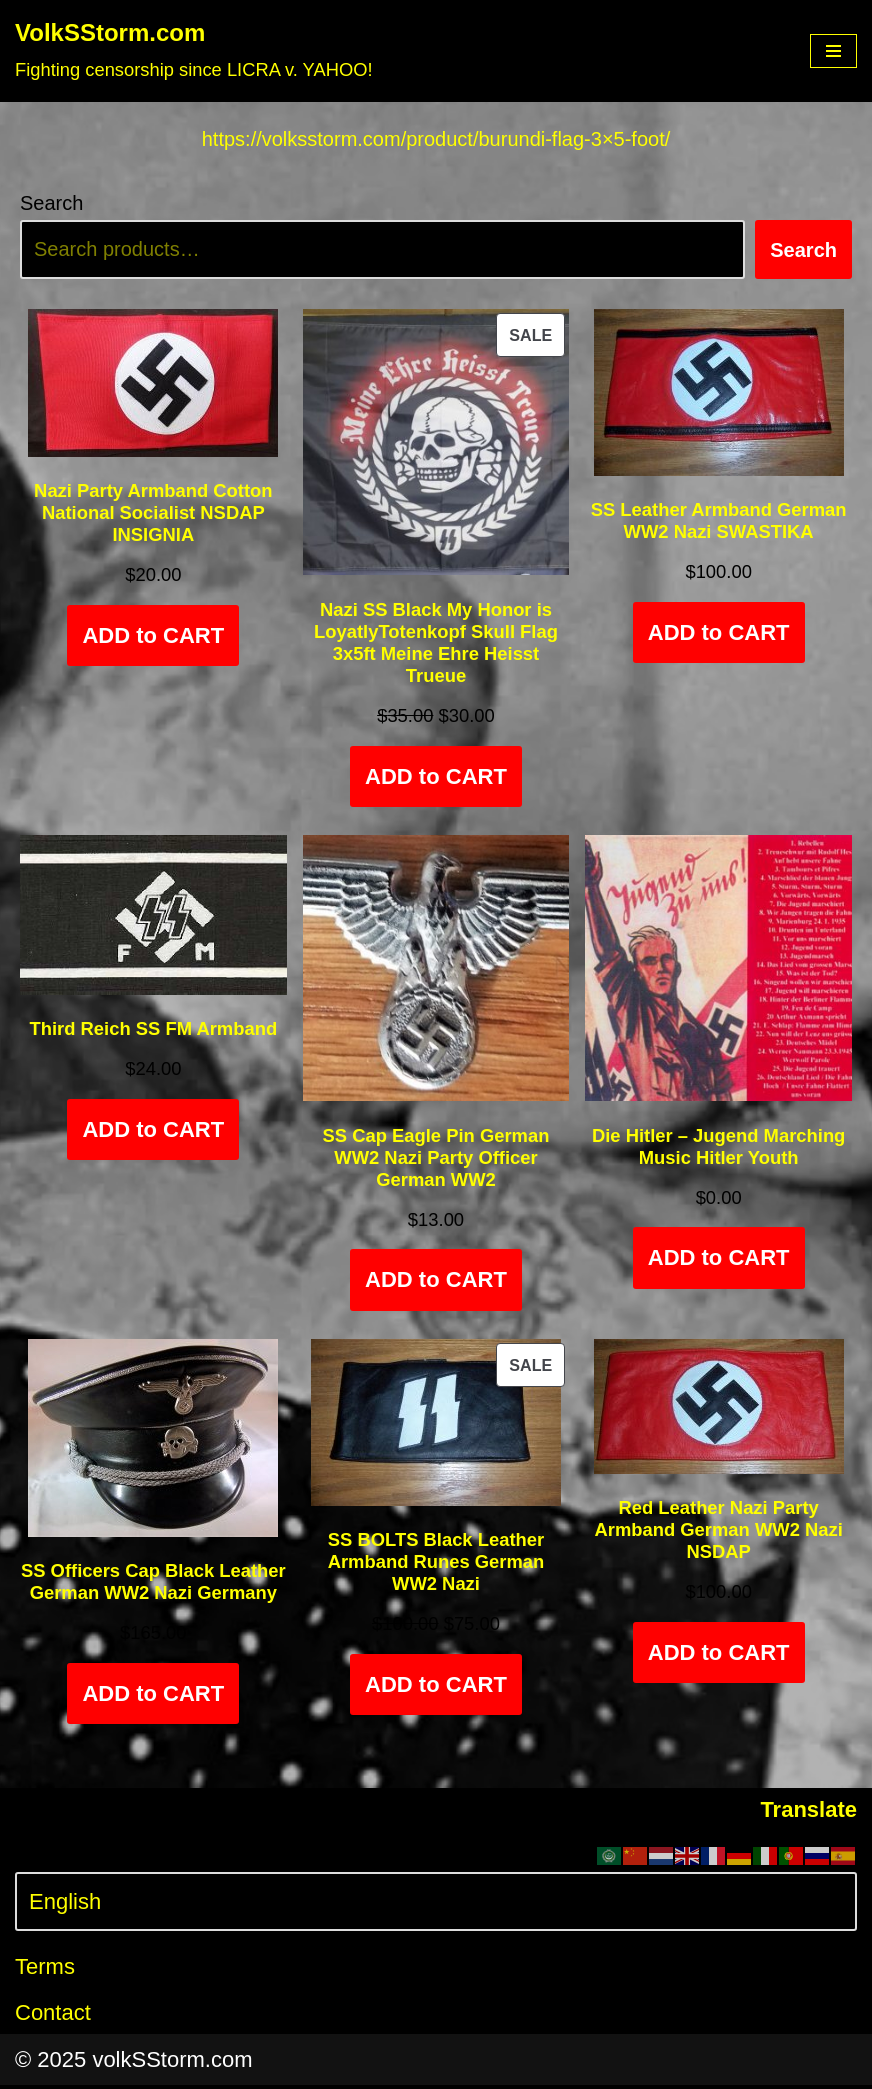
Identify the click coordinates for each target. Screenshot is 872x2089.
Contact (53, 2016)
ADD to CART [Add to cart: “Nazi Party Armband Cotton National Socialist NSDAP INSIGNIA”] (153, 638)
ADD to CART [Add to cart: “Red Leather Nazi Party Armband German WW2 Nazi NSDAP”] (719, 1656)
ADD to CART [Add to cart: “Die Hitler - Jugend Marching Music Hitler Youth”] (719, 1261)
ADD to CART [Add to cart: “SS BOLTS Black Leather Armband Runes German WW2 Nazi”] (436, 1688)
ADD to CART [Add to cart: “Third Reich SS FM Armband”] (153, 1132)
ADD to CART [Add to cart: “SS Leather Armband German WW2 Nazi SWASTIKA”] (719, 635)
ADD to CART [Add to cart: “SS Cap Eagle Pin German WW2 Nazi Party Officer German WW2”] (436, 1283)
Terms (45, 1970)
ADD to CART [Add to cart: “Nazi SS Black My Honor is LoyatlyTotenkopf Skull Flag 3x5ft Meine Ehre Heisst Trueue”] (436, 778)
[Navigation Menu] (833, 51)
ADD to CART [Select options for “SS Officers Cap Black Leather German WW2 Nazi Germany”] (153, 1697)
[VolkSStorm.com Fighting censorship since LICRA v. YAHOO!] (194, 51)
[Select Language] (436, 1905)
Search (51, 204)
